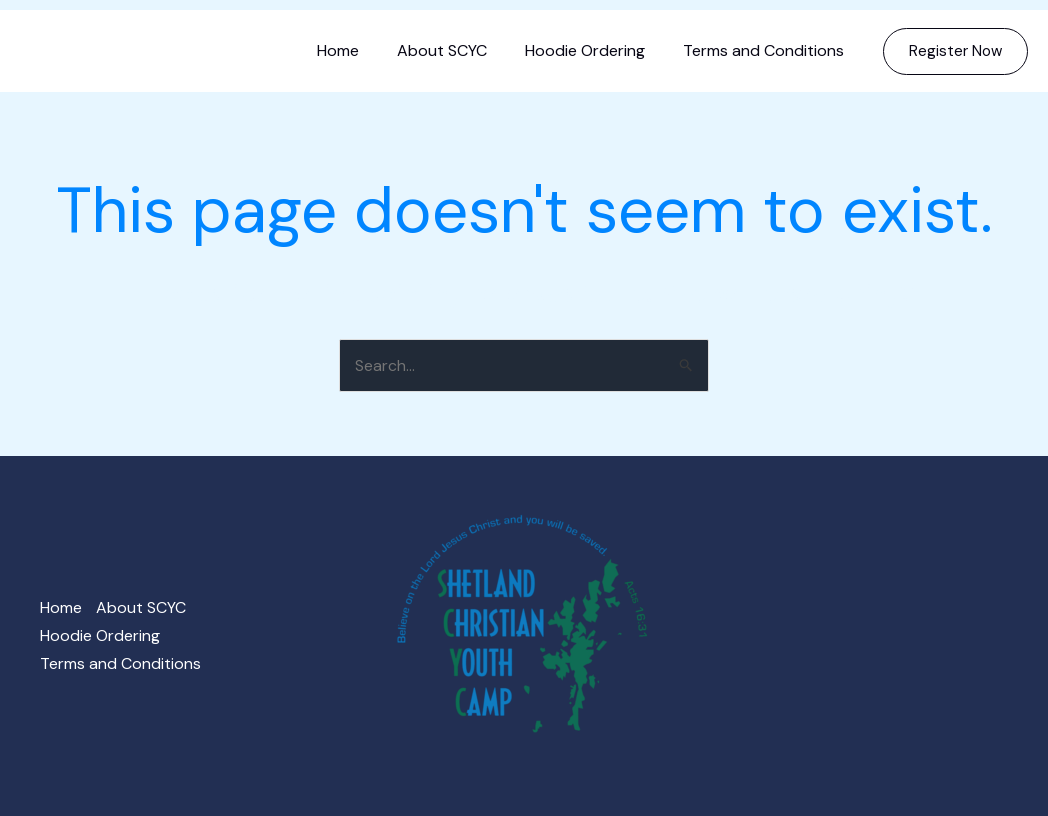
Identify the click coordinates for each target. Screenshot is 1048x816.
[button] (955, 51)
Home (359, 50)
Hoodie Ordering (594, 50)
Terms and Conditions (766, 50)
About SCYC (457, 50)
